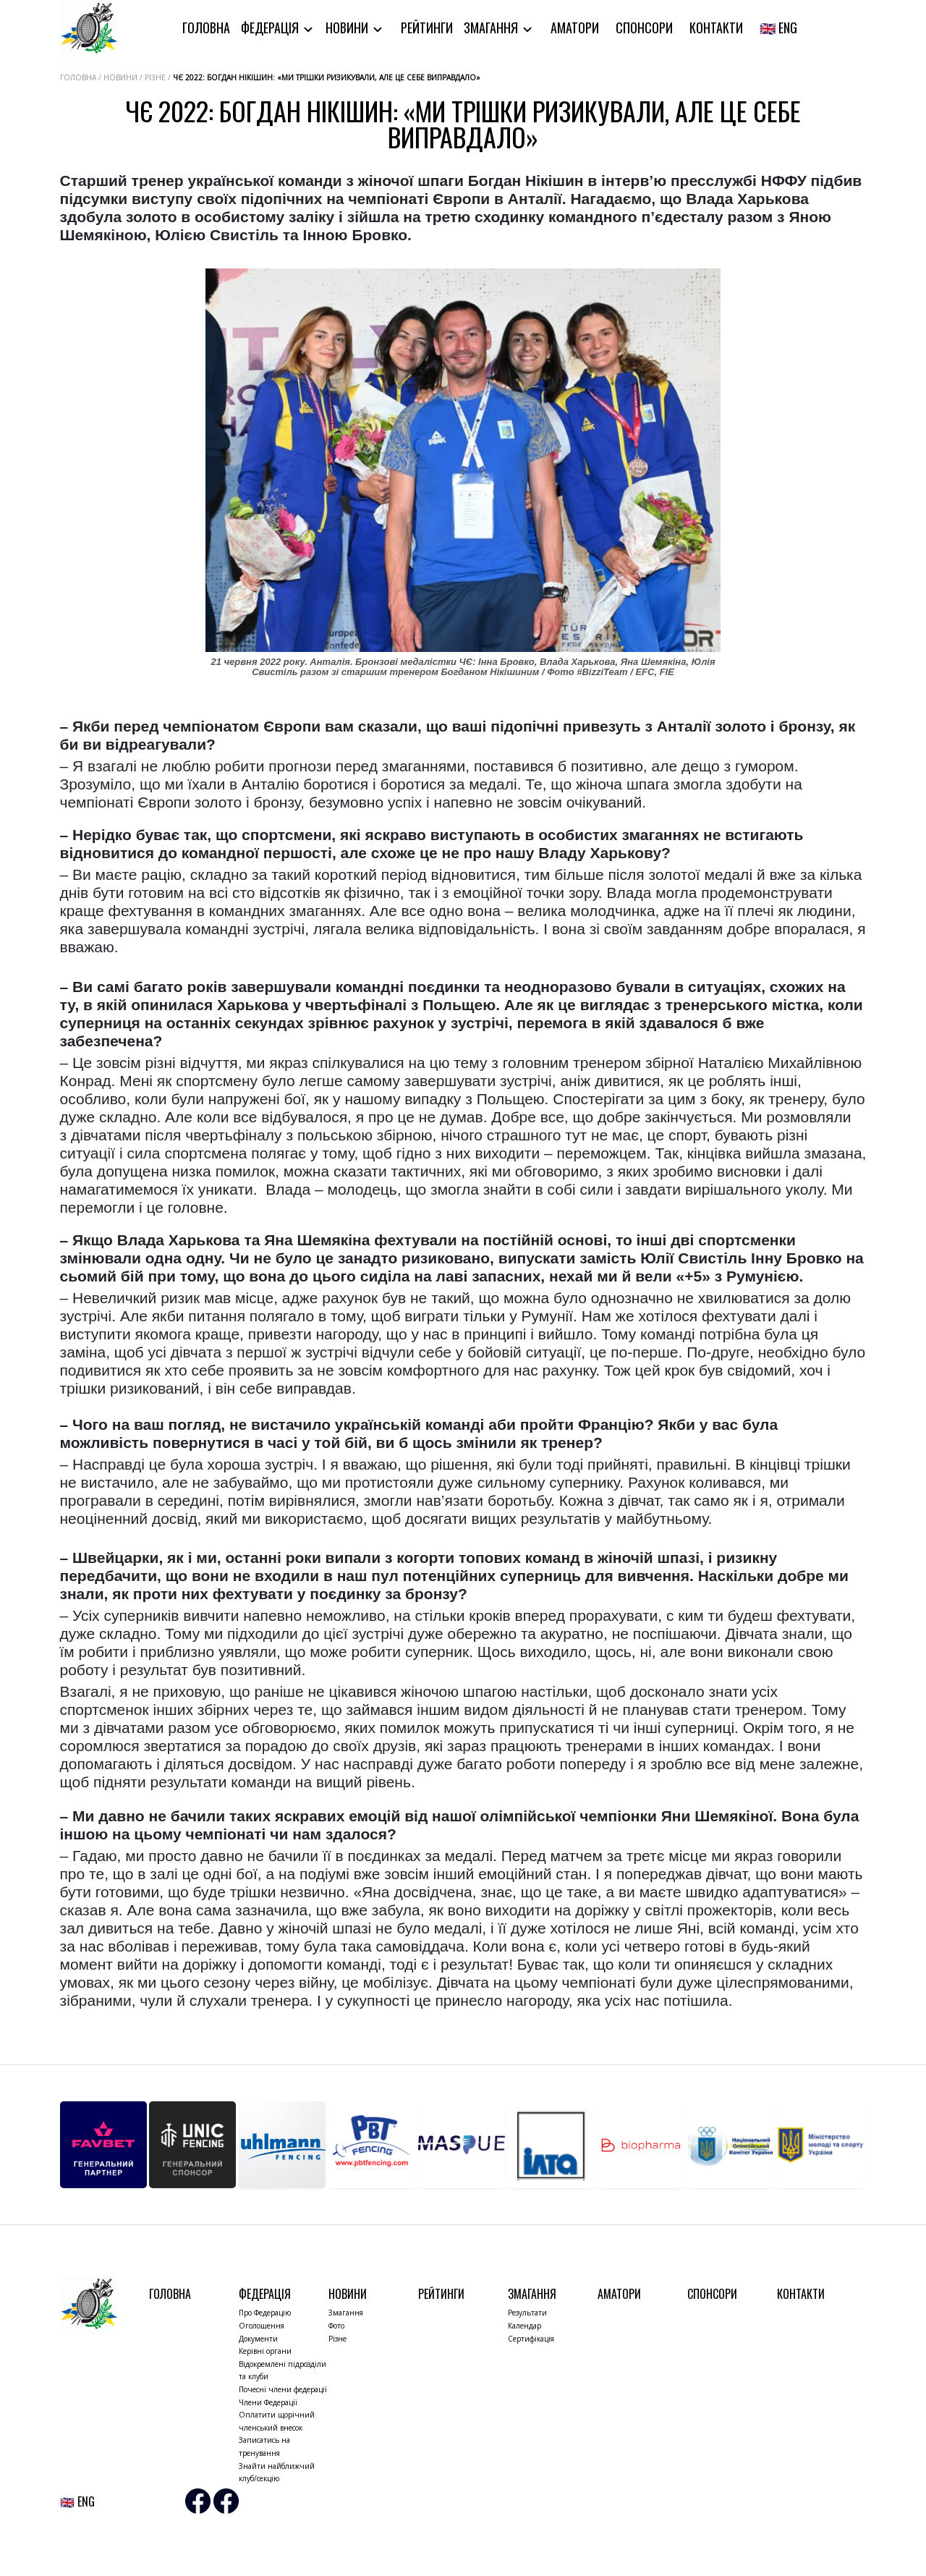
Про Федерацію (265, 2313)
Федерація (271, 27)
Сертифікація (531, 2339)
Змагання (492, 27)
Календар (524, 2326)
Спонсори (644, 27)
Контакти (716, 27)
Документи (258, 2339)
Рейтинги (427, 27)
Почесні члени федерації (283, 2389)
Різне (337, 2339)
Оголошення (261, 2326)
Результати (527, 2313)
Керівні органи (265, 2351)
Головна (206, 27)
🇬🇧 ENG (778, 27)
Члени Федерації (268, 2402)
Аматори (575, 27)
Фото (336, 2326)
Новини (348, 27)
